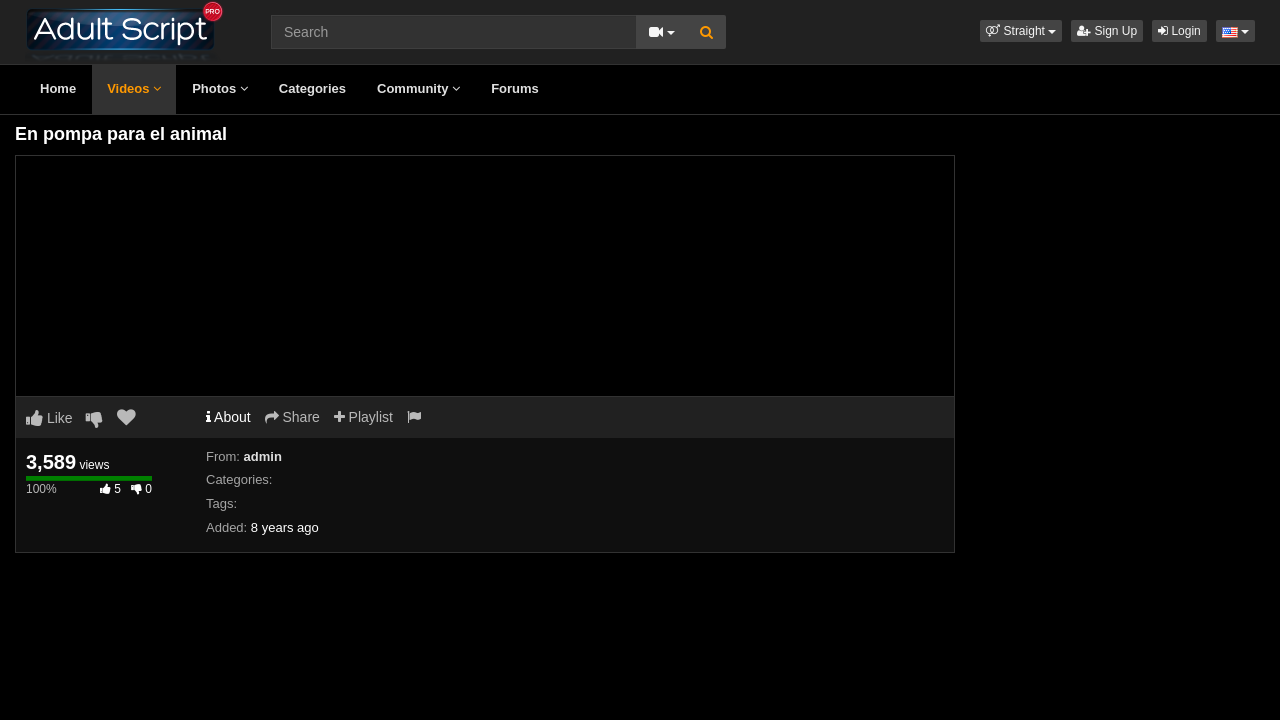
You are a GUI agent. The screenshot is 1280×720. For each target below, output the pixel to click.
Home (58, 88)
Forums (515, 88)
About (228, 417)
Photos (220, 88)
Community (418, 88)
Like (49, 418)
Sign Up (1107, 31)
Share (292, 417)
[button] (1021, 31)
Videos (134, 88)
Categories (312, 88)
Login (1179, 31)
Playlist (363, 417)
